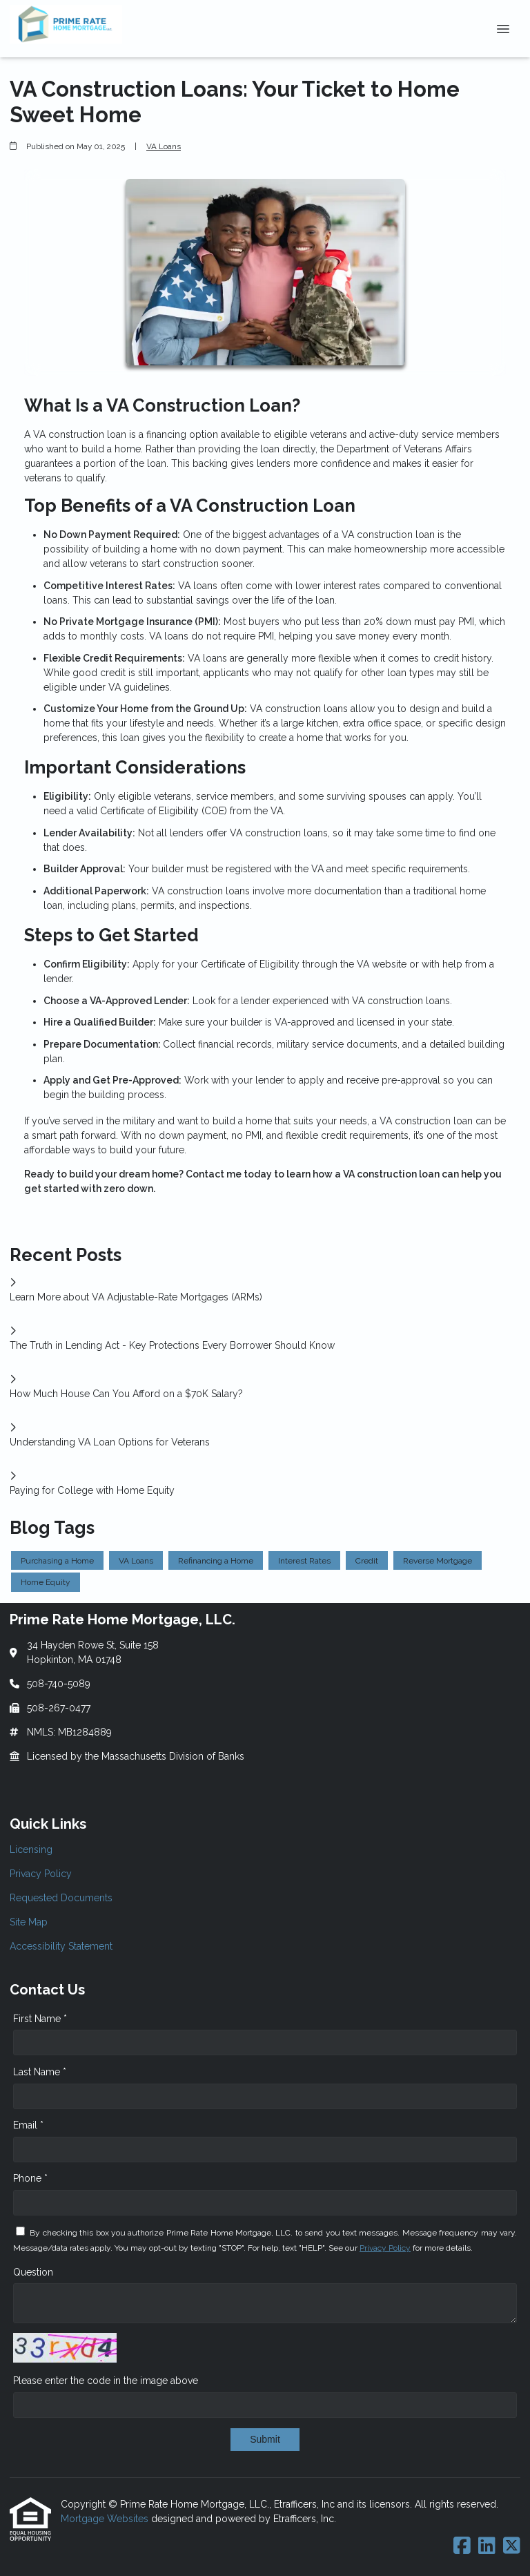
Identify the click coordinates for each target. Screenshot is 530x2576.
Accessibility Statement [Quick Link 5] (61, 1946)
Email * (28, 2125)
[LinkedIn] (486, 2546)
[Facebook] (462, 2546)
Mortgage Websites (106, 2518)
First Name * (40, 2018)
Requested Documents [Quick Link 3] (61, 1897)
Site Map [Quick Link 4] (29, 1922)
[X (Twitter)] (511, 2546)
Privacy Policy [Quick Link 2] (41, 1873)
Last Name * (39, 2071)
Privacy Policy (385, 2248)
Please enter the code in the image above (105, 2380)
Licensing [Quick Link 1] (31, 1849)
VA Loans (163, 146)
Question (33, 2272)
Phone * (30, 2178)
